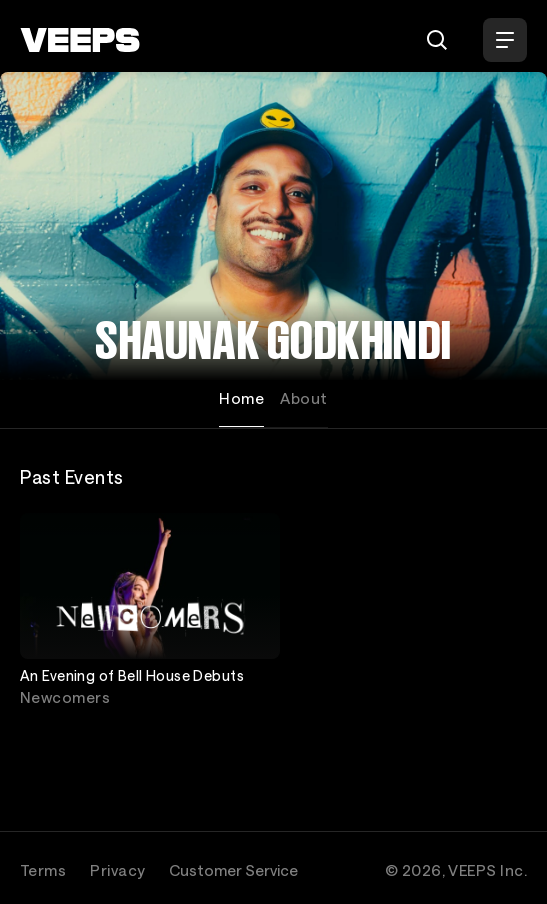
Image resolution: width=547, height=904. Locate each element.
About (303, 398)
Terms (43, 870)
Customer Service (233, 870)
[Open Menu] (505, 40)
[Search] (437, 40)
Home (241, 398)
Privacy (117, 870)
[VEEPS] (80, 40)
